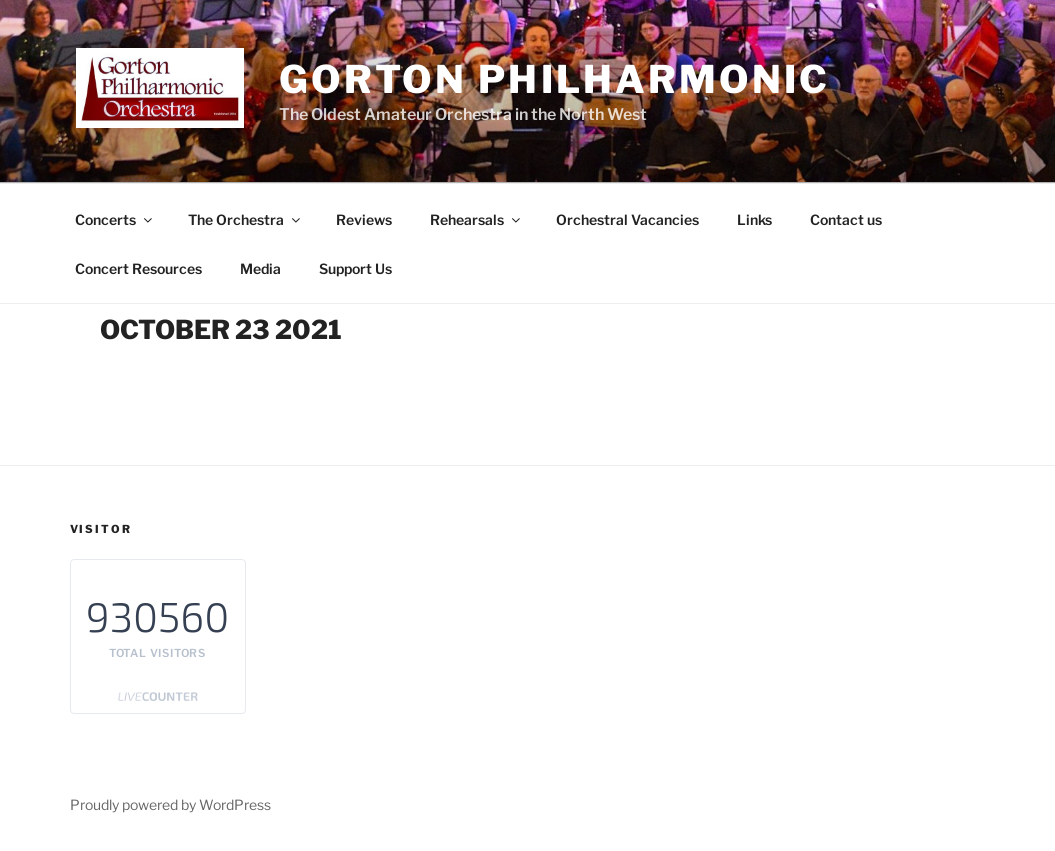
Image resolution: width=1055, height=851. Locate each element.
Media (260, 268)
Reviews (364, 219)
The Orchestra (245, 219)
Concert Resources (138, 268)
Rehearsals (476, 219)
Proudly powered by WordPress (170, 804)
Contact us (846, 219)
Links (754, 219)
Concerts (115, 219)
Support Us (355, 268)
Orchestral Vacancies (627, 219)
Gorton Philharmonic (554, 79)
